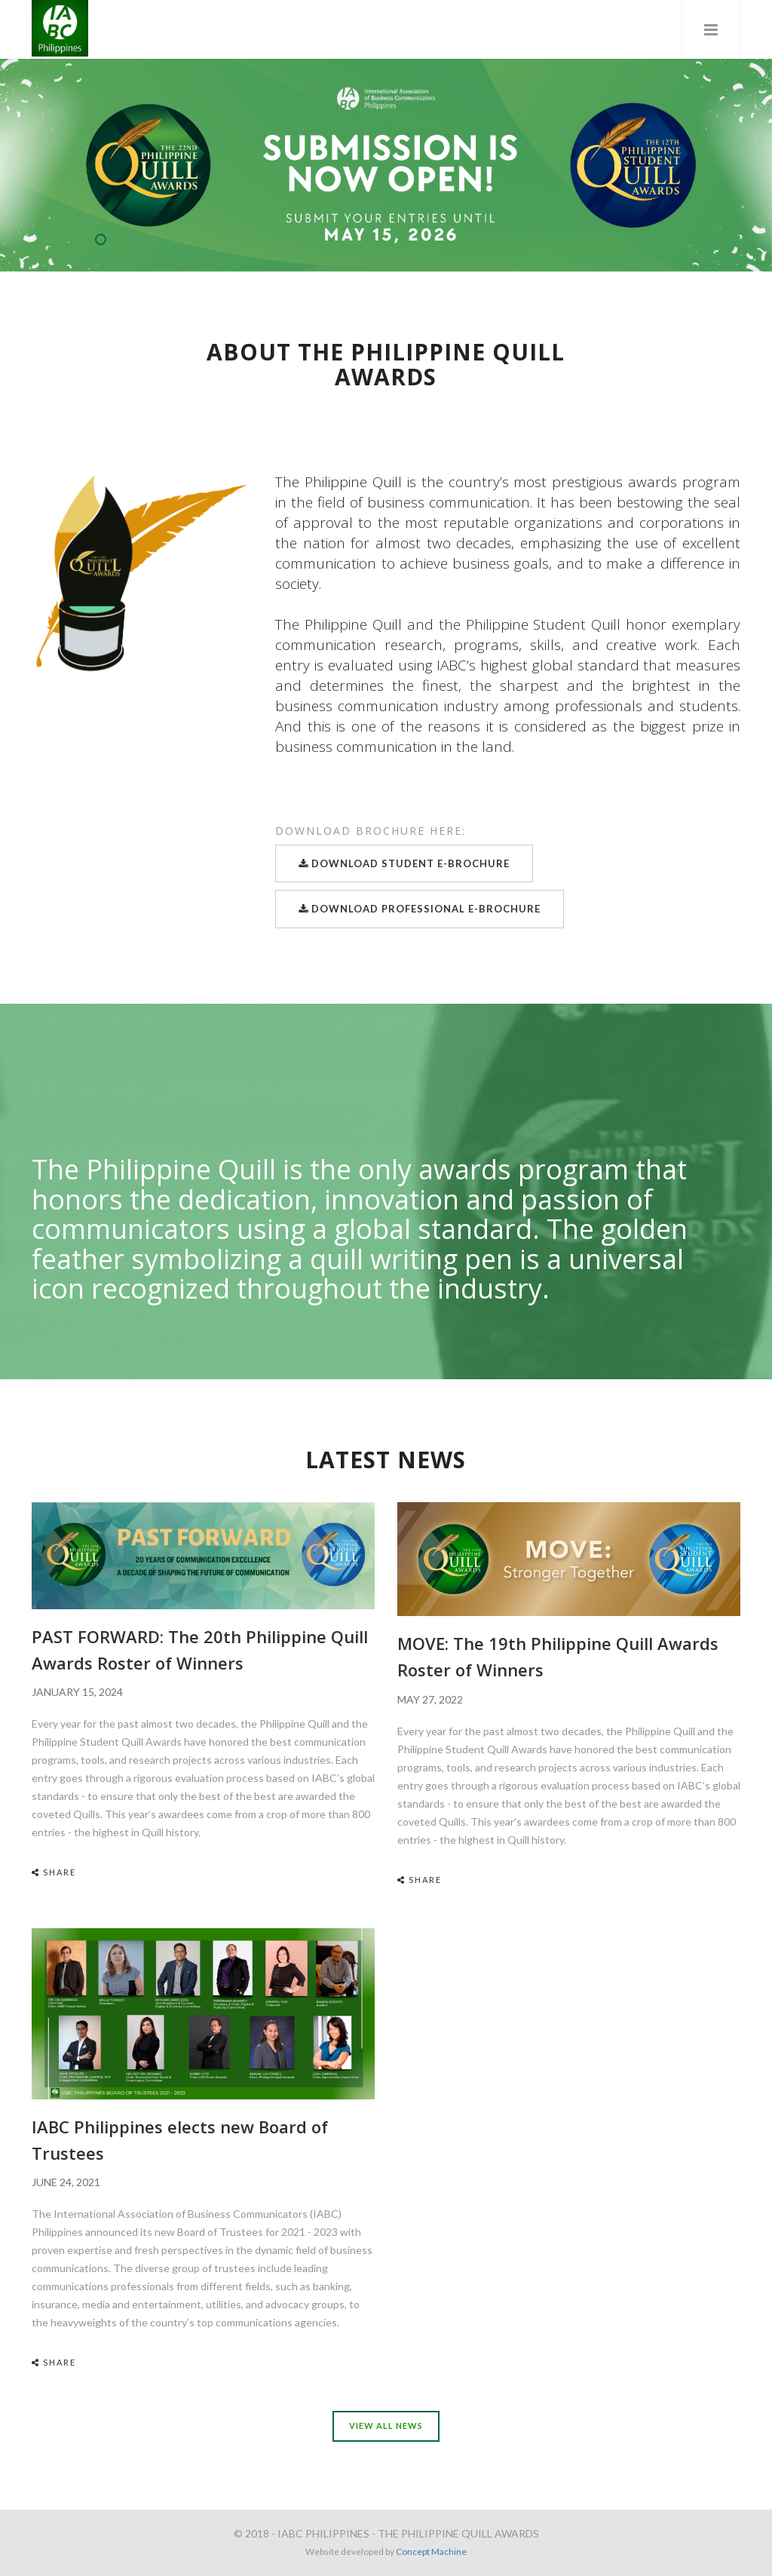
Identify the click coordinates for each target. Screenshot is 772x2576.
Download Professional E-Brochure (420, 909)
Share (54, 1872)
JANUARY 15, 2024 (77, 1691)
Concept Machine (431, 2551)
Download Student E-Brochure (404, 863)
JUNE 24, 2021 (66, 2182)
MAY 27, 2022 (430, 1699)
